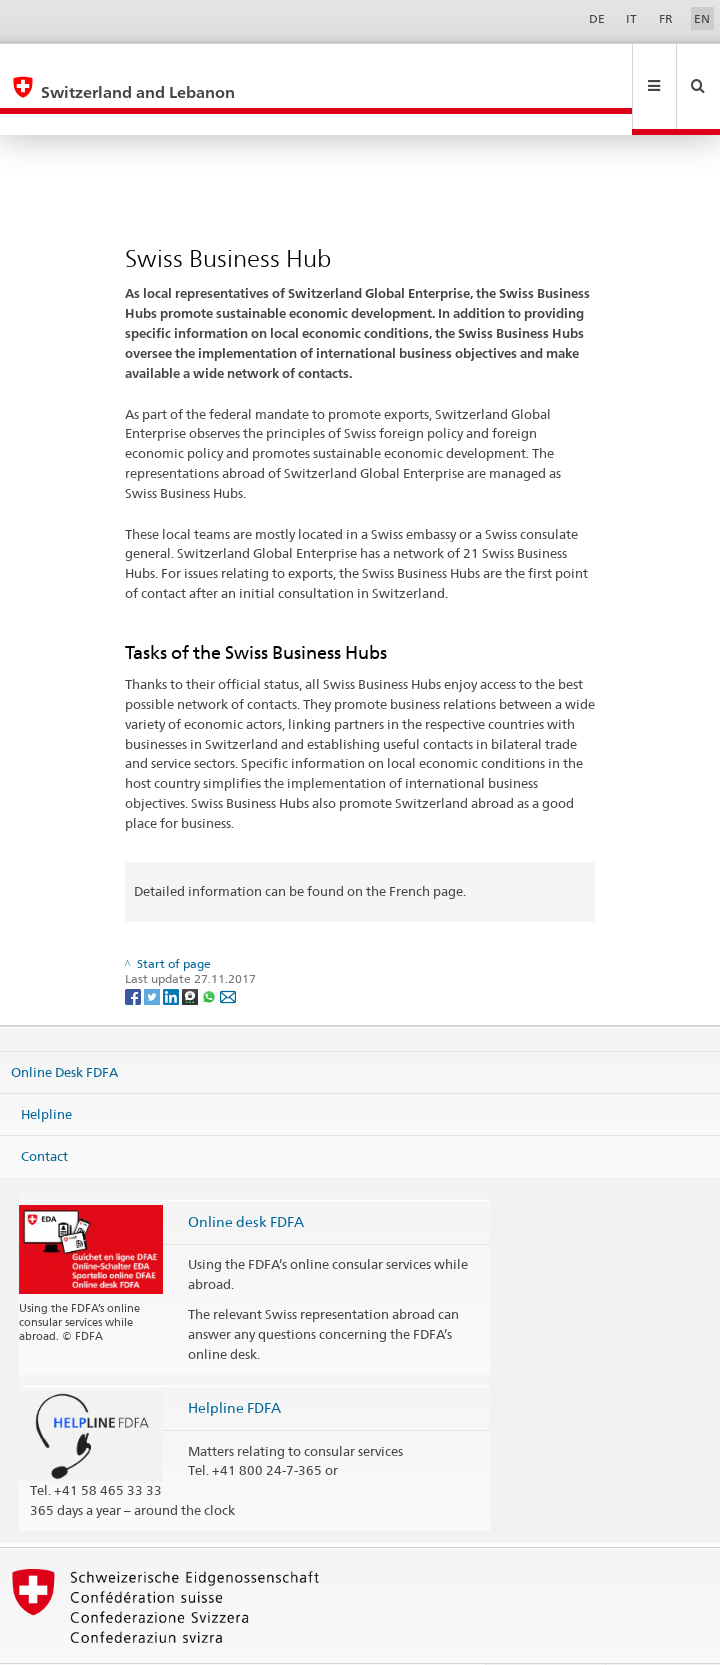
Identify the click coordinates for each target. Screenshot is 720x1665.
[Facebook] (134, 952)
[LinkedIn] (172, 952)
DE (597, 18)
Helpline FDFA (234, 1364)
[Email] (228, 952)
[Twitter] (153, 952)
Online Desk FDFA (64, 1029)
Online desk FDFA (246, 1178)
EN (702, 18)
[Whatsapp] (210, 952)
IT (631, 18)
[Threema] (191, 952)
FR (666, 18)
